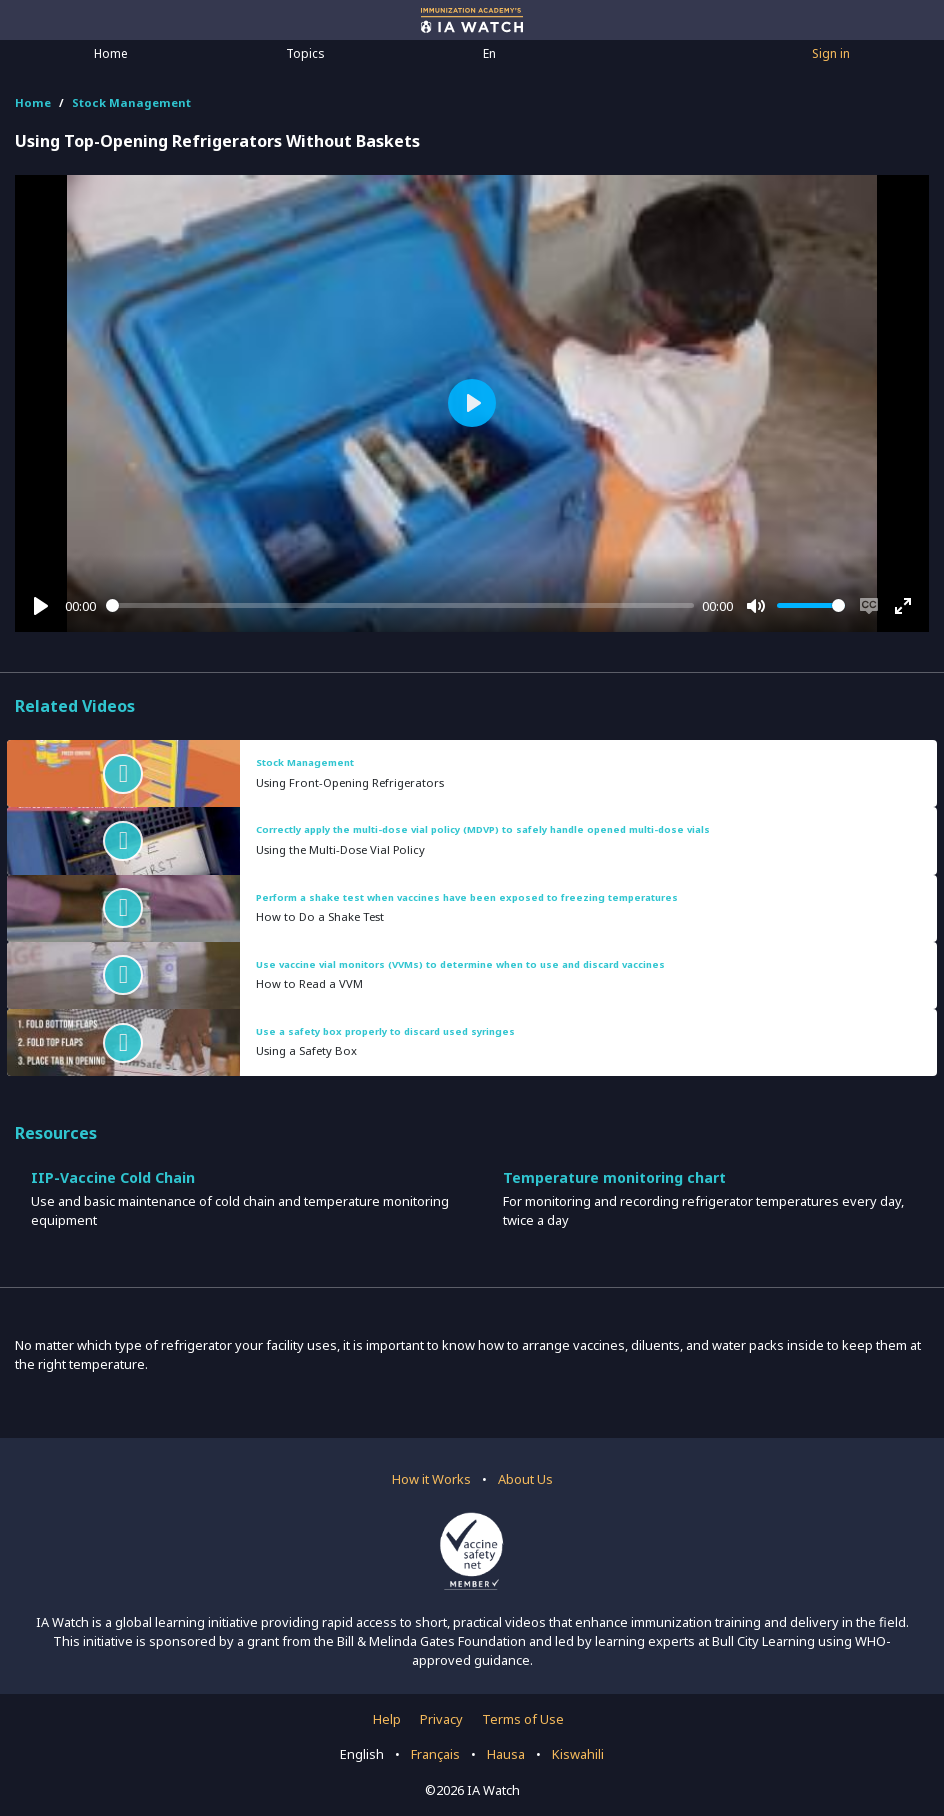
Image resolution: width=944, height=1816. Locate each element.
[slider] (400, 605)
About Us (525, 1479)
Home (111, 53)
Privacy (441, 1719)
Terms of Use (523, 1719)
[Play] (41, 606)
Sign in (831, 53)
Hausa (506, 1754)
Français (435, 1754)
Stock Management (131, 102)
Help (387, 1719)
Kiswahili (578, 1754)
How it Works (431, 1479)
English (362, 1754)
